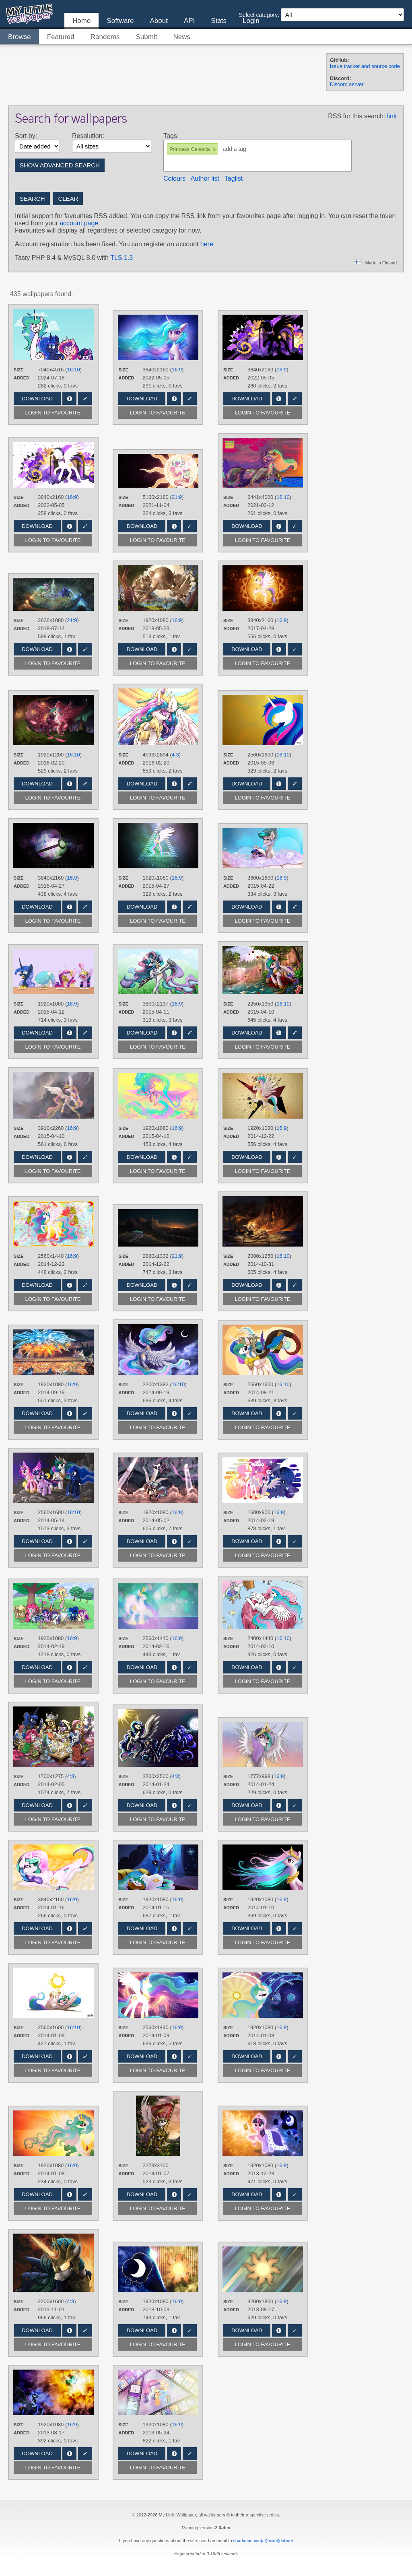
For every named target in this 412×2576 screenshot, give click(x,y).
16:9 (177, 370)
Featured (60, 37)
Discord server (347, 84)
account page (79, 223)
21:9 (177, 497)
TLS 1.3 (121, 257)
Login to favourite (53, 413)
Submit (146, 37)
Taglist (234, 178)
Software (120, 21)
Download (37, 399)
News (181, 37)
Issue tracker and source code (365, 66)
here (206, 244)
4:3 (175, 755)
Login (251, 21)
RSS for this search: (356, 116)
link (392, 116)
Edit (85, 398)
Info (69, 398)
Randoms (105, 37)
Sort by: (26, 135)
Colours (174, 178)
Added (21, 377)
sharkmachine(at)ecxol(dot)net (263, 2540)
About (158, 21)
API (189, 21)
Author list (205, 178)
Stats (219, 21)
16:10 (73, 370)
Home (81, 21)
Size (18, 369)
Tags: (171, 135)
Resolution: (88, 135)
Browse (19, 37)
